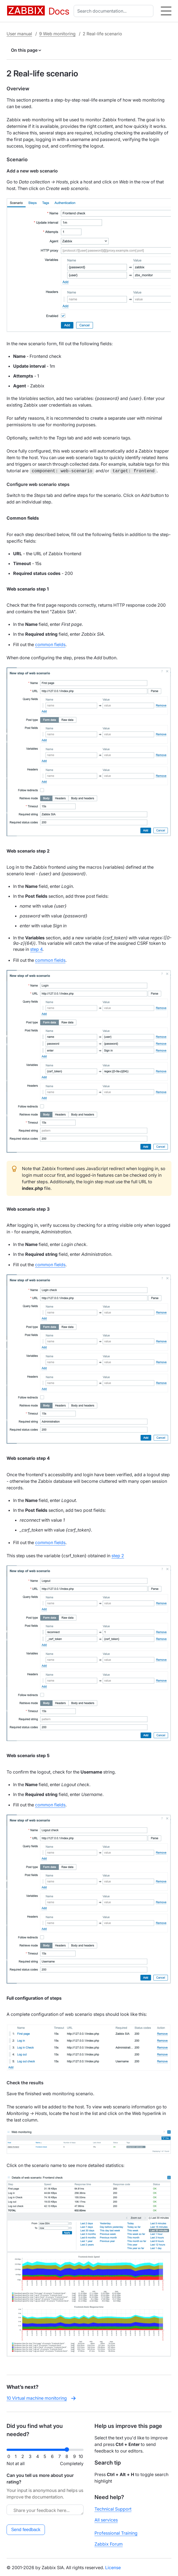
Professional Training (115, 2532)
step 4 (36, 948)
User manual (19, 33)
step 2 (117, 1555)
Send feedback (26, 2529)
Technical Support (112, 2508)
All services (106, 2519)
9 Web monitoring (57, 33)
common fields (50, 644)
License (113, 2567)
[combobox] (115, 11)
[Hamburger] (166, 11)
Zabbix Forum (108, 2543)
